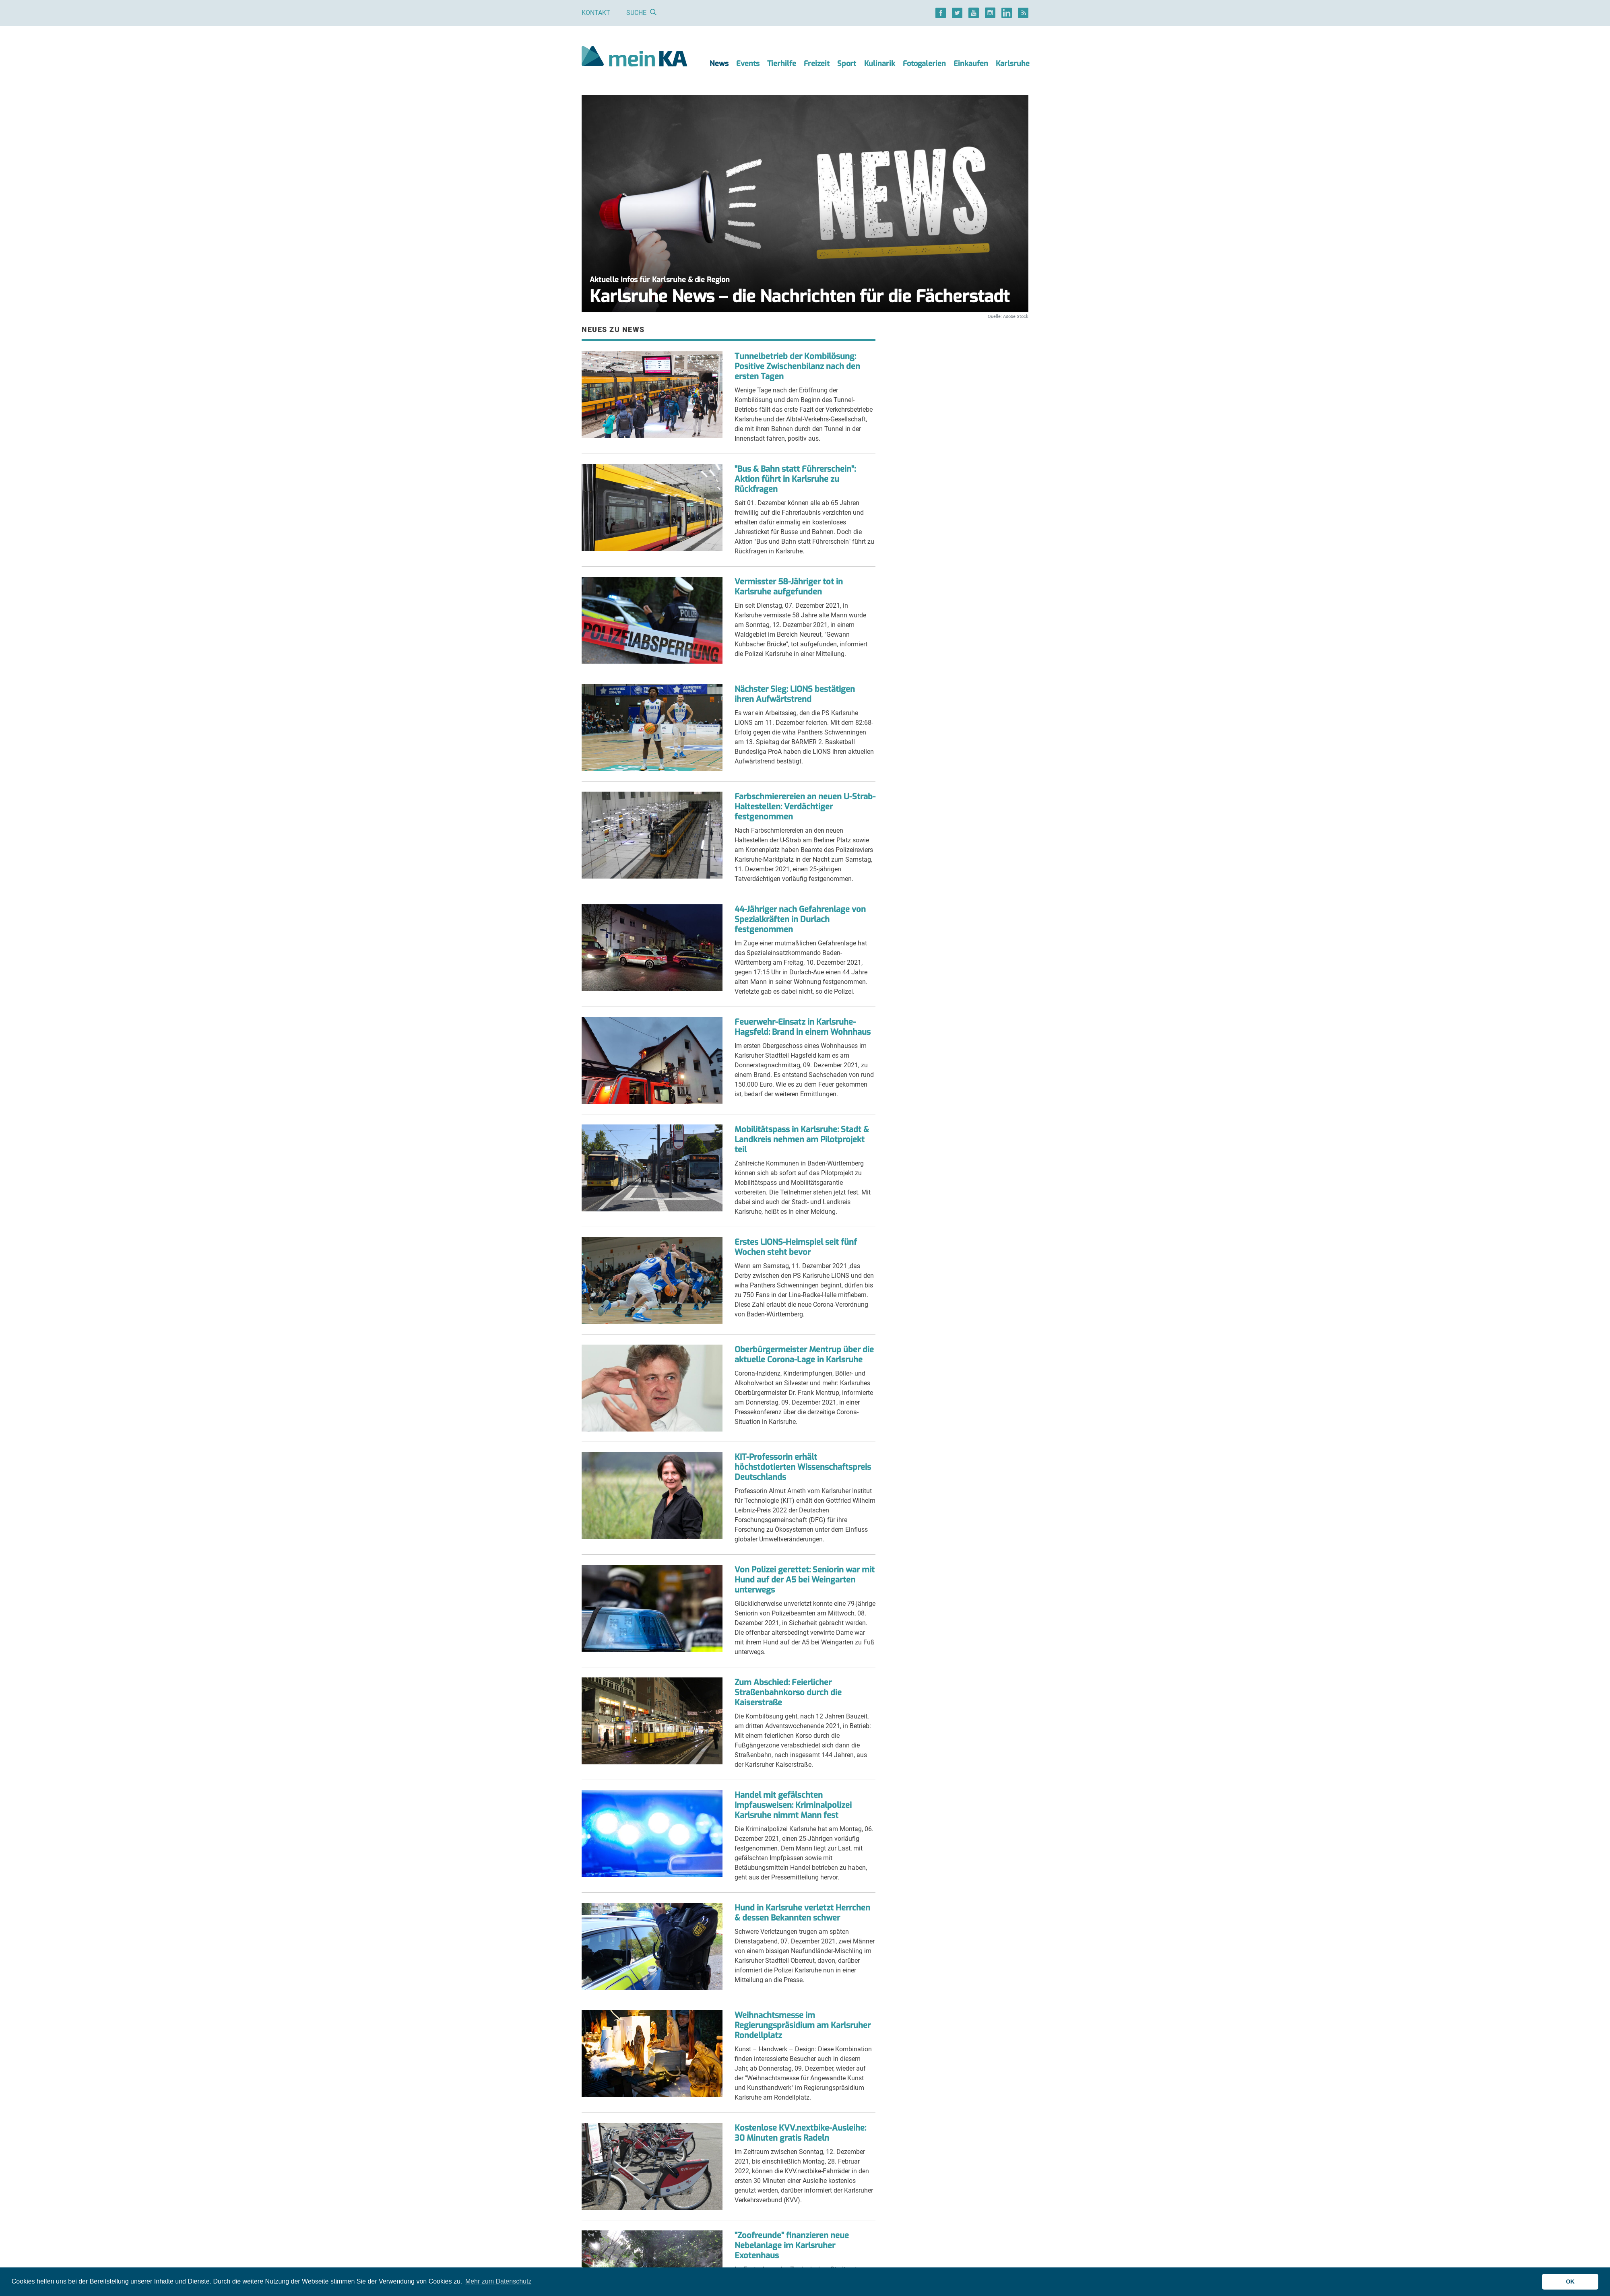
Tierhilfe (781, 63)
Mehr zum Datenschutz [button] (498, 2281)
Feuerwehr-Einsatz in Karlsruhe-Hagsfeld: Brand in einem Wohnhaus (803, 1027)
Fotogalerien (924, 63)
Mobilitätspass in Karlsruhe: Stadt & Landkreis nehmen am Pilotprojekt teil (802, 1139)
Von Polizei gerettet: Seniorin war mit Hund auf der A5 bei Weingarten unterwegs (805, 1579)
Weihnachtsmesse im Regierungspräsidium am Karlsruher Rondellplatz (803, 2025)
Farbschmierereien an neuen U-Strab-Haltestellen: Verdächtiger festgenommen (805, 806)
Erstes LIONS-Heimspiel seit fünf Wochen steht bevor (796, 1247)
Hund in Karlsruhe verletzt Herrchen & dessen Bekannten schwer (802, 1912)
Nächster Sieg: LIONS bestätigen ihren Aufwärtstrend (795, 694)
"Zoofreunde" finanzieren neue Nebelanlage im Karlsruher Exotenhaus (792, 2245)
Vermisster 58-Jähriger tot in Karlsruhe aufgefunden (789, 586)
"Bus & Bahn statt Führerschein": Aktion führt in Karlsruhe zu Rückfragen (795, 479)
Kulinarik (879, 63)
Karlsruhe (1013, 63)
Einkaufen (971, 63)
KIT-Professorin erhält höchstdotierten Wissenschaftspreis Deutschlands (803, 1467)
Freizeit (817, 63)
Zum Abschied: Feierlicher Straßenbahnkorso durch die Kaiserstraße (788, 1692)
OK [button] (1570, 2281)
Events (748, 63)
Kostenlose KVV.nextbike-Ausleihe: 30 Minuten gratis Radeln (800, 2133)
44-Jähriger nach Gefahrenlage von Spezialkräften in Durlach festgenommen (800, 919)
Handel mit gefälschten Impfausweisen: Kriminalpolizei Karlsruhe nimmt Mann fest (793, 1805)
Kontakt (596, 13)
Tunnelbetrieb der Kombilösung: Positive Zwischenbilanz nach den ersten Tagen (797, 366)
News (719, 63)
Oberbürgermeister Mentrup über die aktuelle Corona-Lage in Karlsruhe (804, 1354)
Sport (846, 63)
